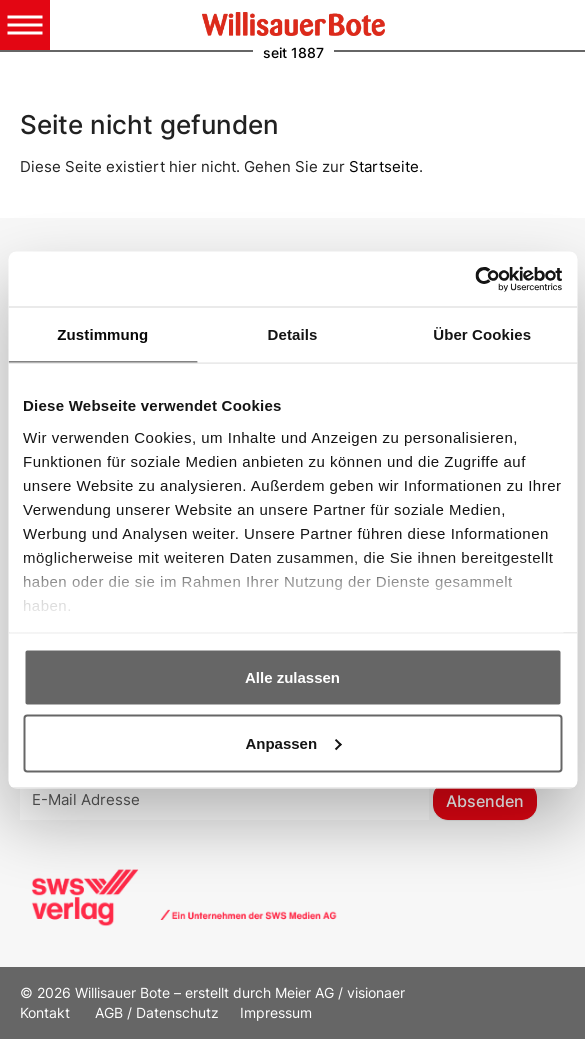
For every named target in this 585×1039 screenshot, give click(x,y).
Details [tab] (293, 334)
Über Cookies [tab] (482, 334)
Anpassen (293, 742)
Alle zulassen (292, 677)
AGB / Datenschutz (157, 1012)
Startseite (384, 166)
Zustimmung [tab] (102, 334)
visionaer (376, 992)
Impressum (276, 1012)
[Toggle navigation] (25, 25)
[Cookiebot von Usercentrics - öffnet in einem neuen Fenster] (474, 279)
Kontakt (47, 1012)
